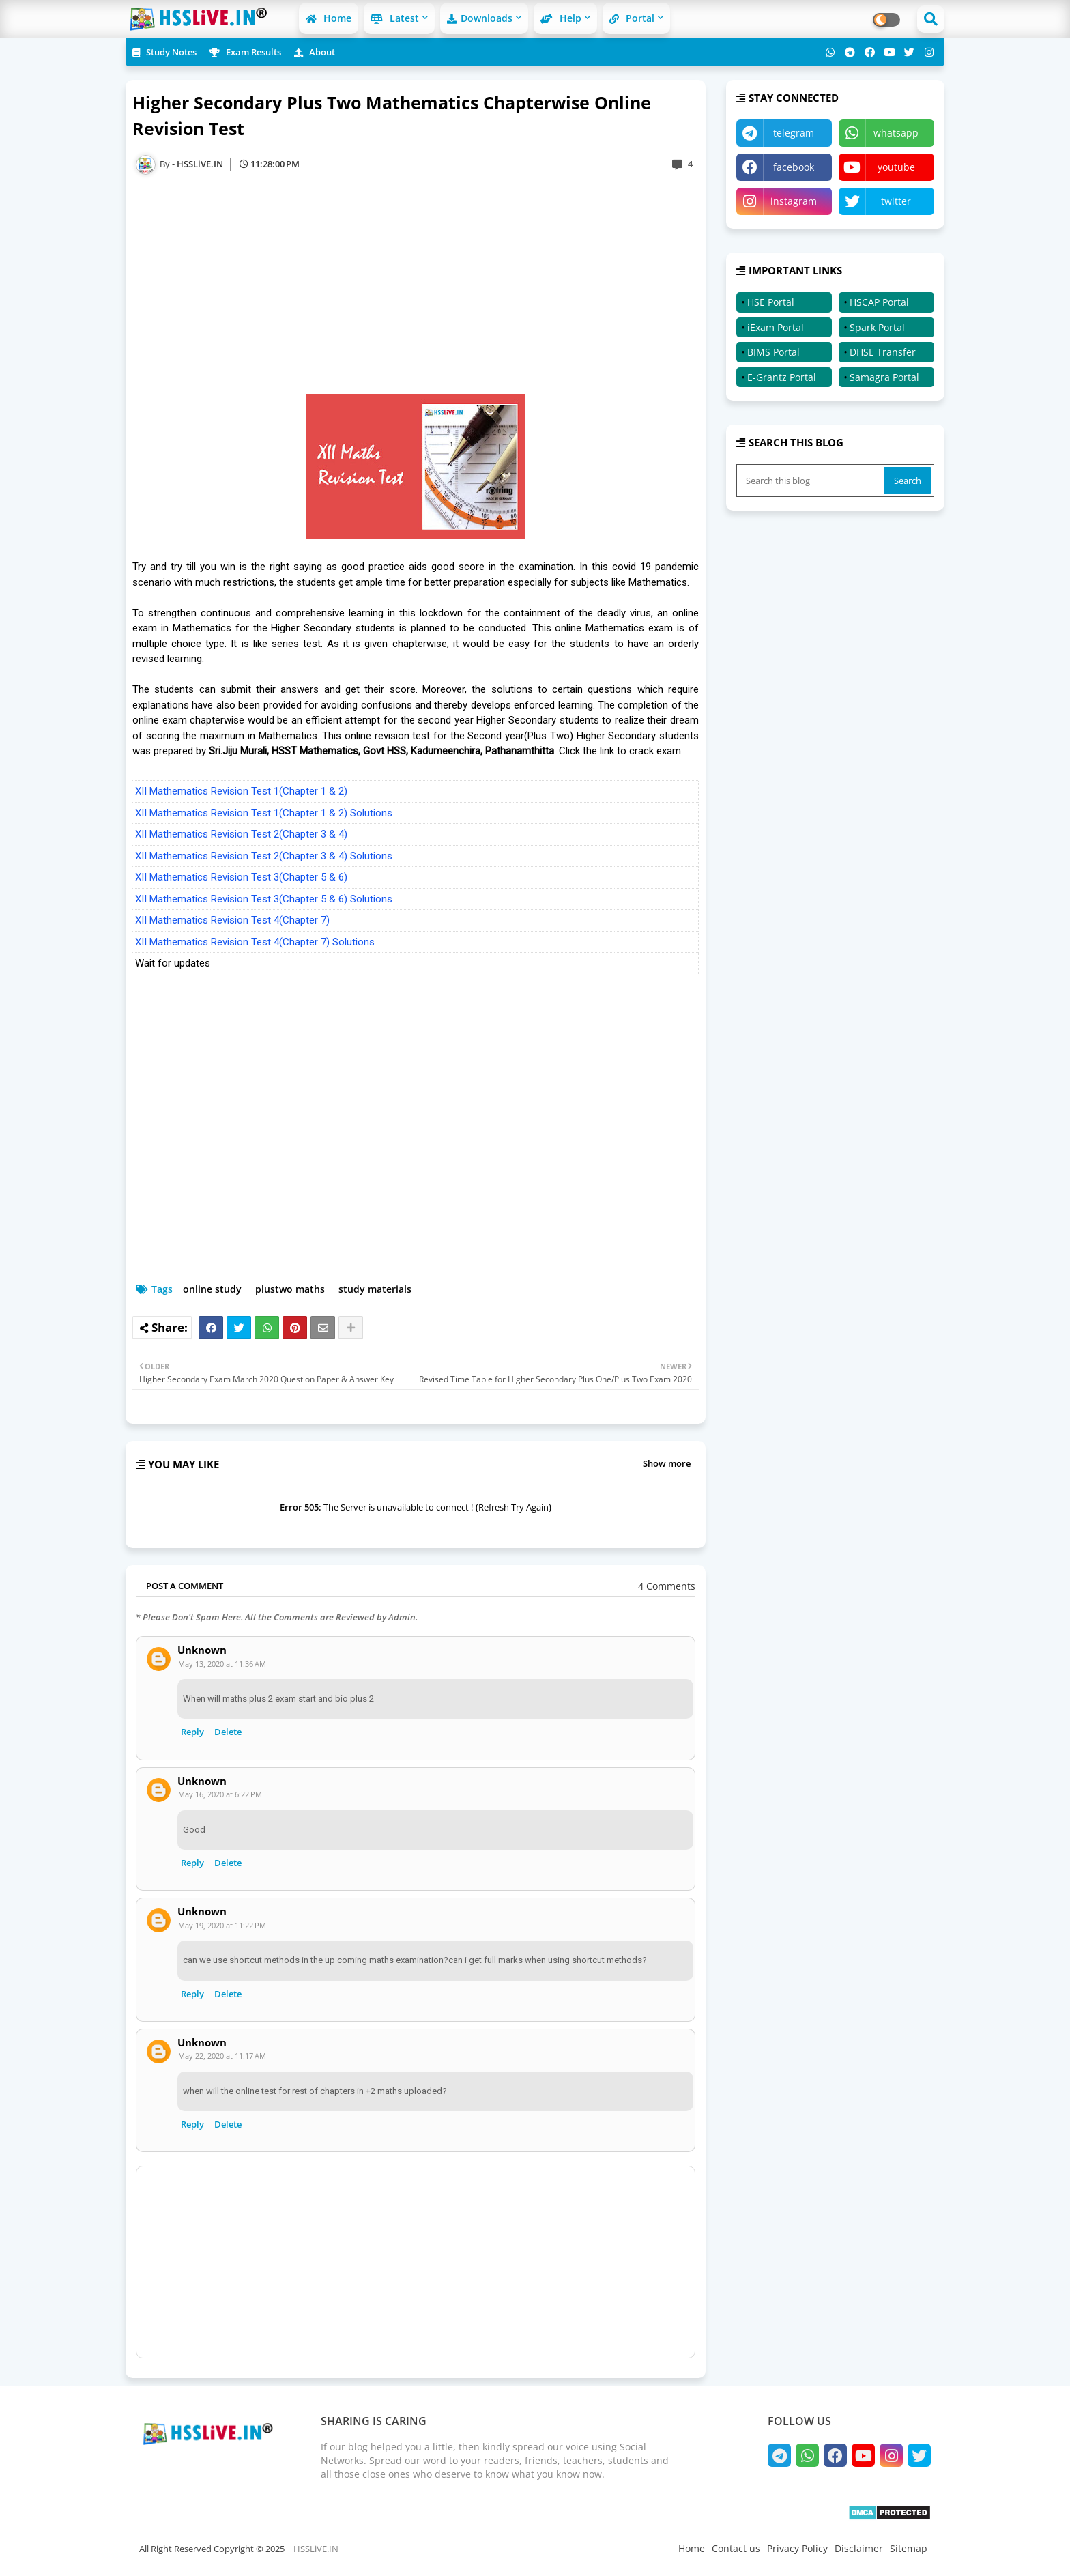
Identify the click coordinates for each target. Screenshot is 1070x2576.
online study (212, 1289)
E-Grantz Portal (781, 377)
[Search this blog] (811, 480)
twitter (896, 201)
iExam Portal (775, 327)
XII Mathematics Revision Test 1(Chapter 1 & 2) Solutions (263, 813)
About (314, 52)
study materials (374, 1289)
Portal (631, 18)
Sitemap (908, 2548)
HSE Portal (770, 302)
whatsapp (896, 132)
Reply (192, 1732)
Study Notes (164, 52)
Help (560, 18)
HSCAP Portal (879, 302)
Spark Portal (877, 327)
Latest (395, 18)
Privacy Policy (797, 2548)
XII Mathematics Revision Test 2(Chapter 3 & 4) (241, 834)
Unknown (202, 1650)
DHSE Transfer (883, 351)
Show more (667, 1463)
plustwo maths (290, 1289)
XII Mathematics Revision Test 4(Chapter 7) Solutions (255, 942)
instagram (793, 201)
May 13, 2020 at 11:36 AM (222, 1664)
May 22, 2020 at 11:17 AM (222, 2055)
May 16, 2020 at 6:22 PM (220, 1794)
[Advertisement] (422, 288)
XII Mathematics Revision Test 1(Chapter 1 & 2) (241, 791)
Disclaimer (859, 2548)
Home (328, 18)
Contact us (736, 2548)
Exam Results (245, 52)
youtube (896, 166)
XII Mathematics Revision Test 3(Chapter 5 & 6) (241, 877)
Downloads (479, 18)
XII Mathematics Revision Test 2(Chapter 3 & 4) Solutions (263, 856)
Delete (228, 1732)
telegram (793, 132)
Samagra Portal (884, 377)
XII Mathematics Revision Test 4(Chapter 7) (232, 920)
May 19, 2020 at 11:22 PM (222, 1925)
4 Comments (666, 1585)
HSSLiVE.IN (315, 2549)
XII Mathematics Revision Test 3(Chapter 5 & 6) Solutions (263, 899)
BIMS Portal (773, 351)
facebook (793, 166)
